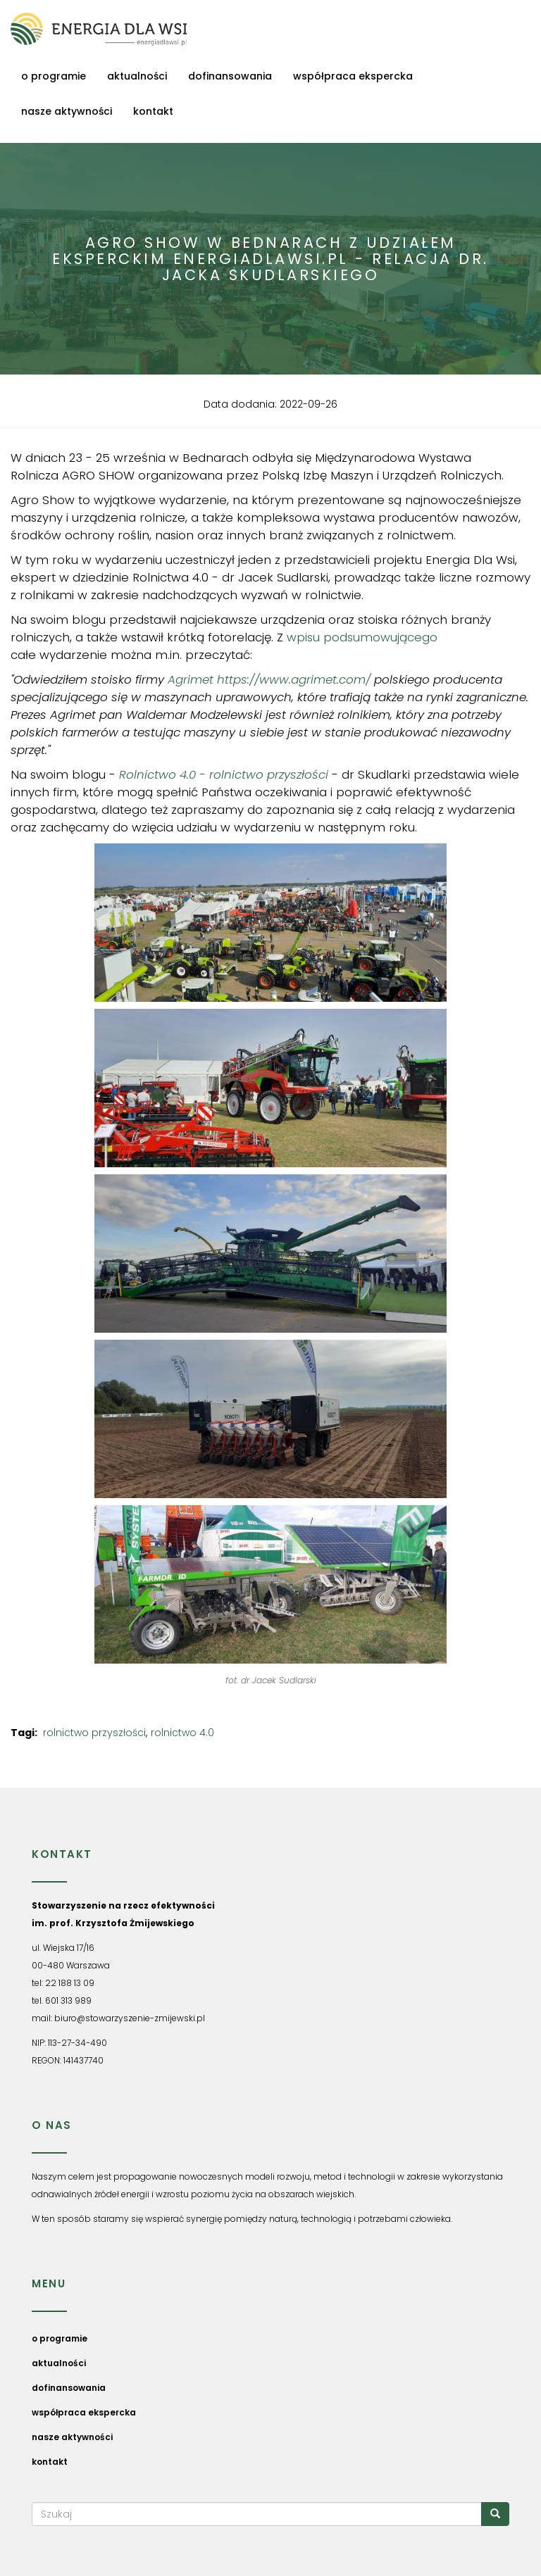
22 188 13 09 (69, 1983)
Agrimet (190, 679)
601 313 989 (68, 2000)
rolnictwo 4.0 (182, 1733)
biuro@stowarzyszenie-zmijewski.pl (129, 2018)
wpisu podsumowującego (362, 637)
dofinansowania (230, 76)
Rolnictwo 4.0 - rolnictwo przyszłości (225, 774)
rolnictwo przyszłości (94, 1733)
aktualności (137, 76)
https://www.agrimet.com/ (294, 679)
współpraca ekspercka (353, 76)
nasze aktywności (66, 111)
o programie (53, 76)
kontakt (153, 111)
